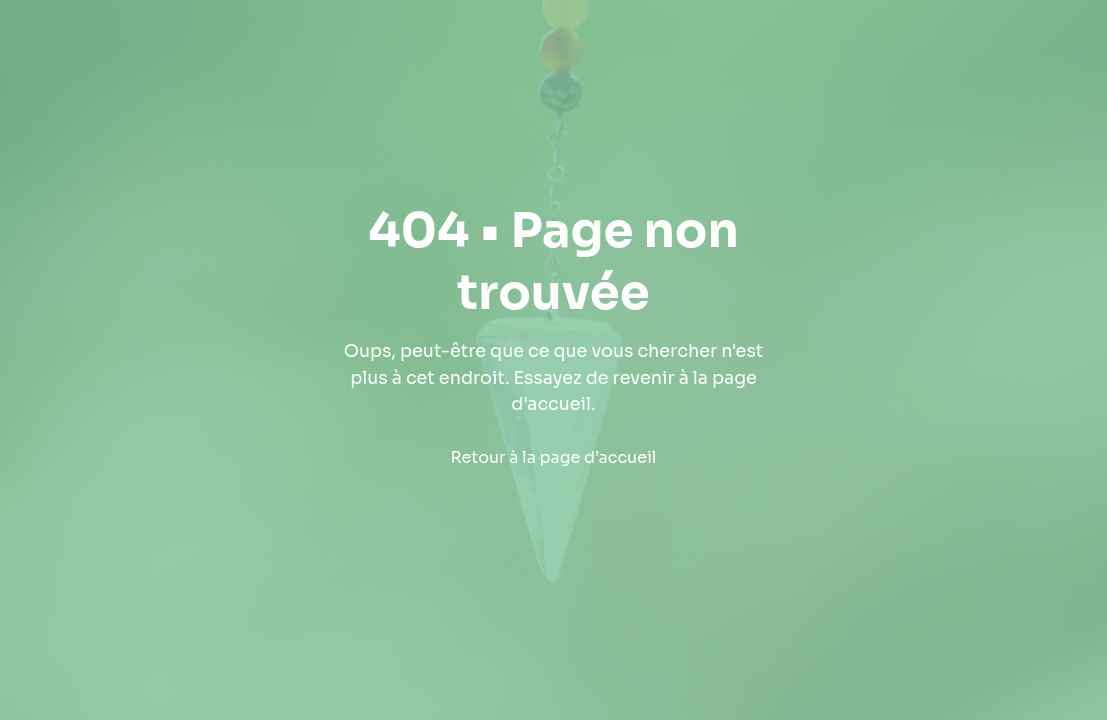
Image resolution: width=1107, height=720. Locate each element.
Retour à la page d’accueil (554, 457)
